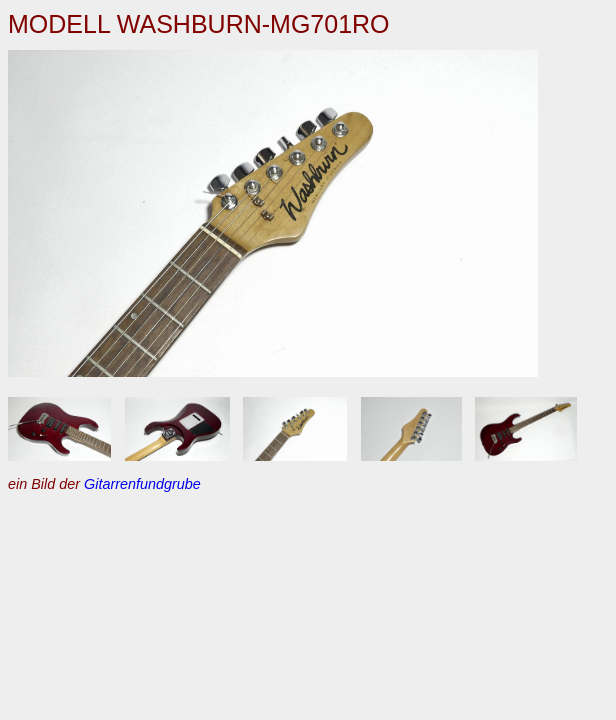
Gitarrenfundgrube (142, 484)
